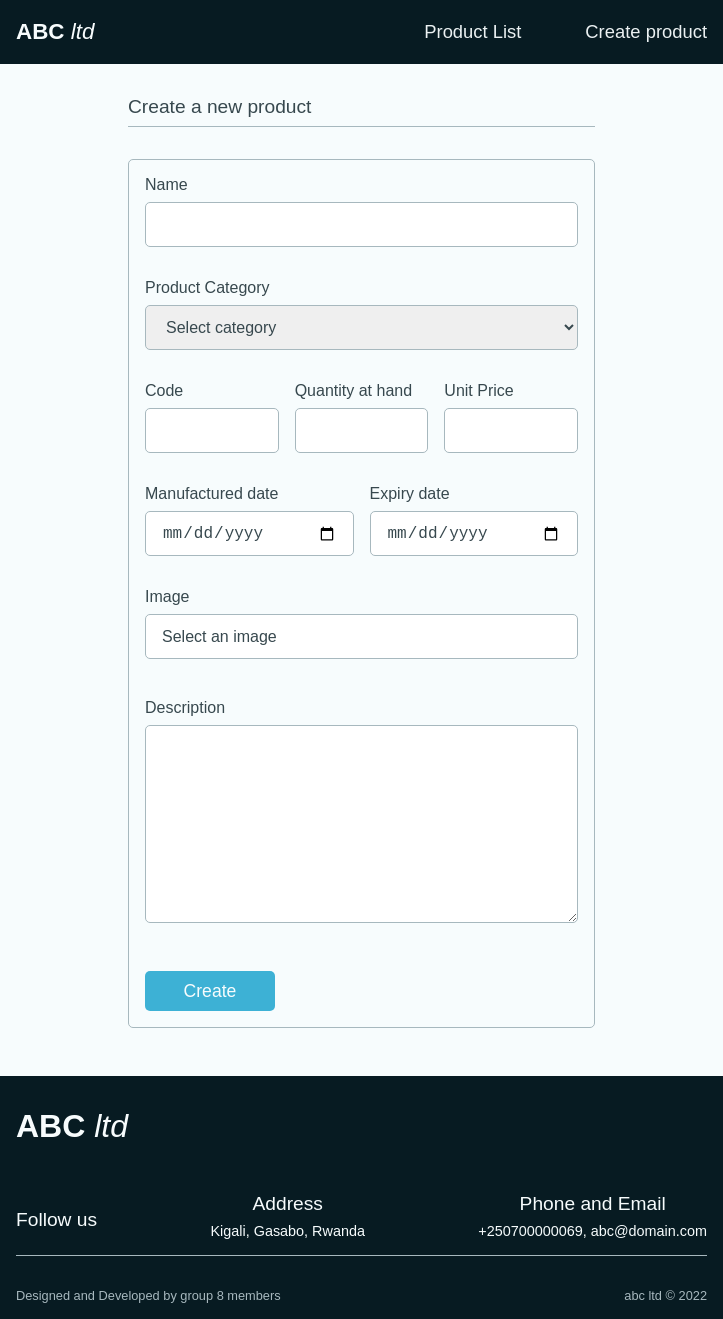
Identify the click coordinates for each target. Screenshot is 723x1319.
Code (164, 390)
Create (210, 991)
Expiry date (410, 493)
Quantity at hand (353, 390)
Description (185, 707)
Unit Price (478, 390)
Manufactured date (211, 493)
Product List (472, 31)
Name (166, 184)
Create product (646, 31)
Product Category (207, 287)
